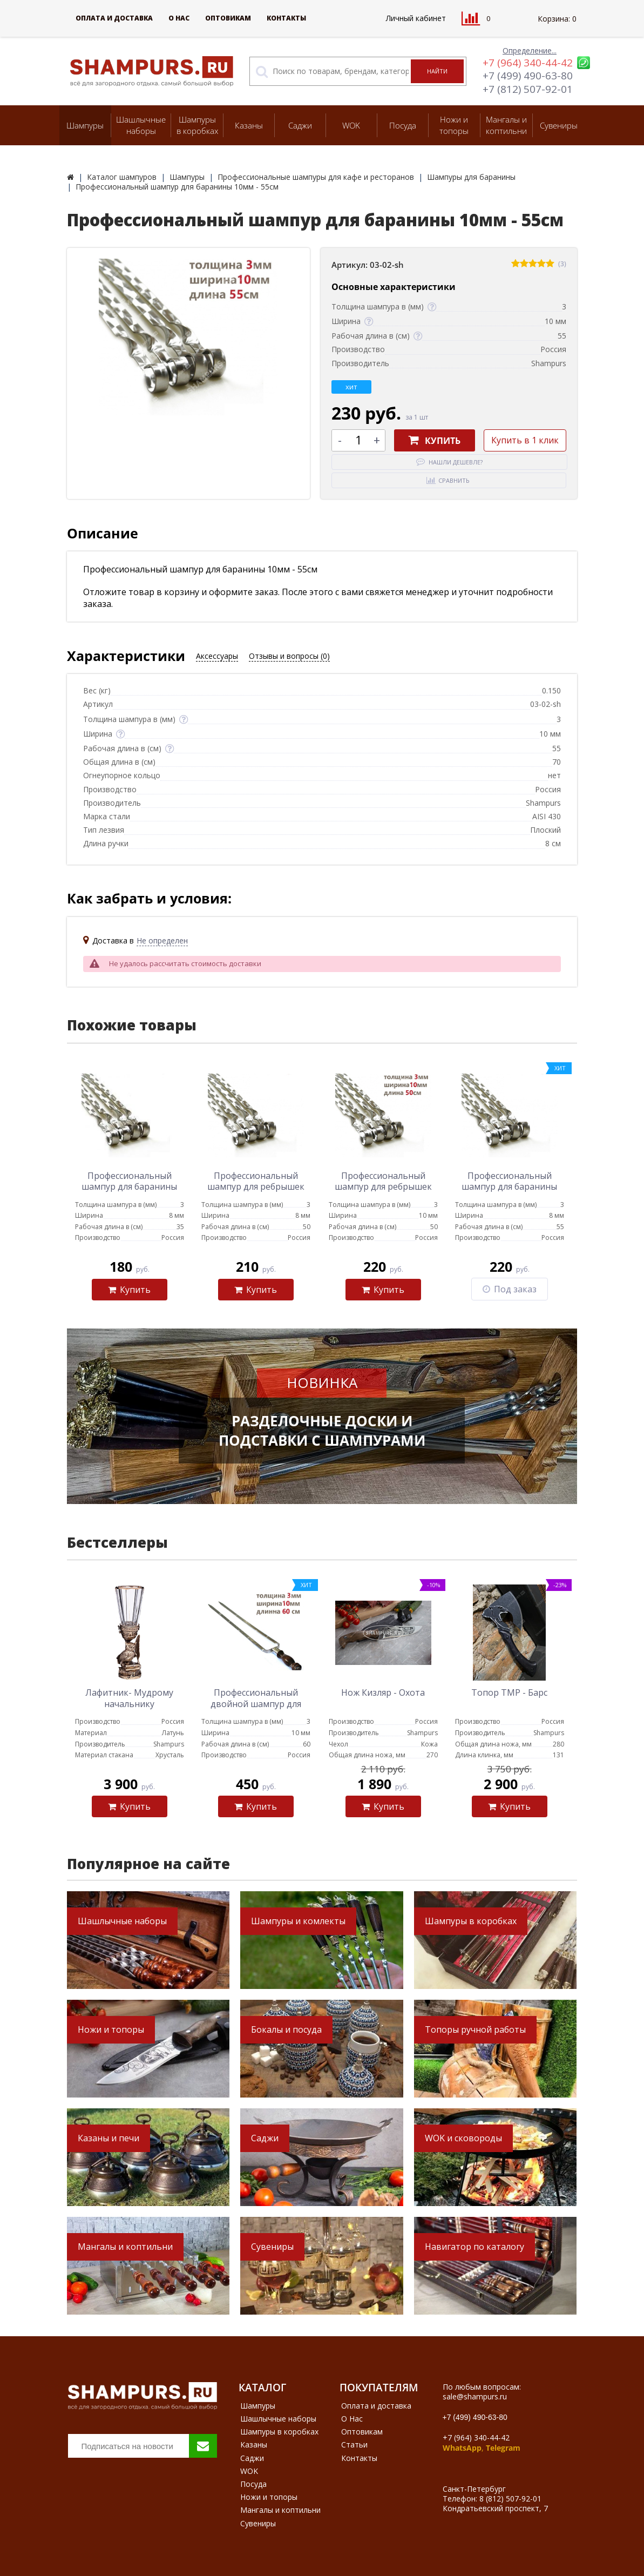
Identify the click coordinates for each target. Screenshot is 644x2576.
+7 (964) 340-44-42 (528, 63)
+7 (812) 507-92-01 (528, 89)
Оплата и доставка (114, 18)
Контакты (286, 18)
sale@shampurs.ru (475, 2396)
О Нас (178, 18)
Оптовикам (228, 18)
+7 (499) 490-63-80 (528, 76)
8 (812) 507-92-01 (510, 2498)
